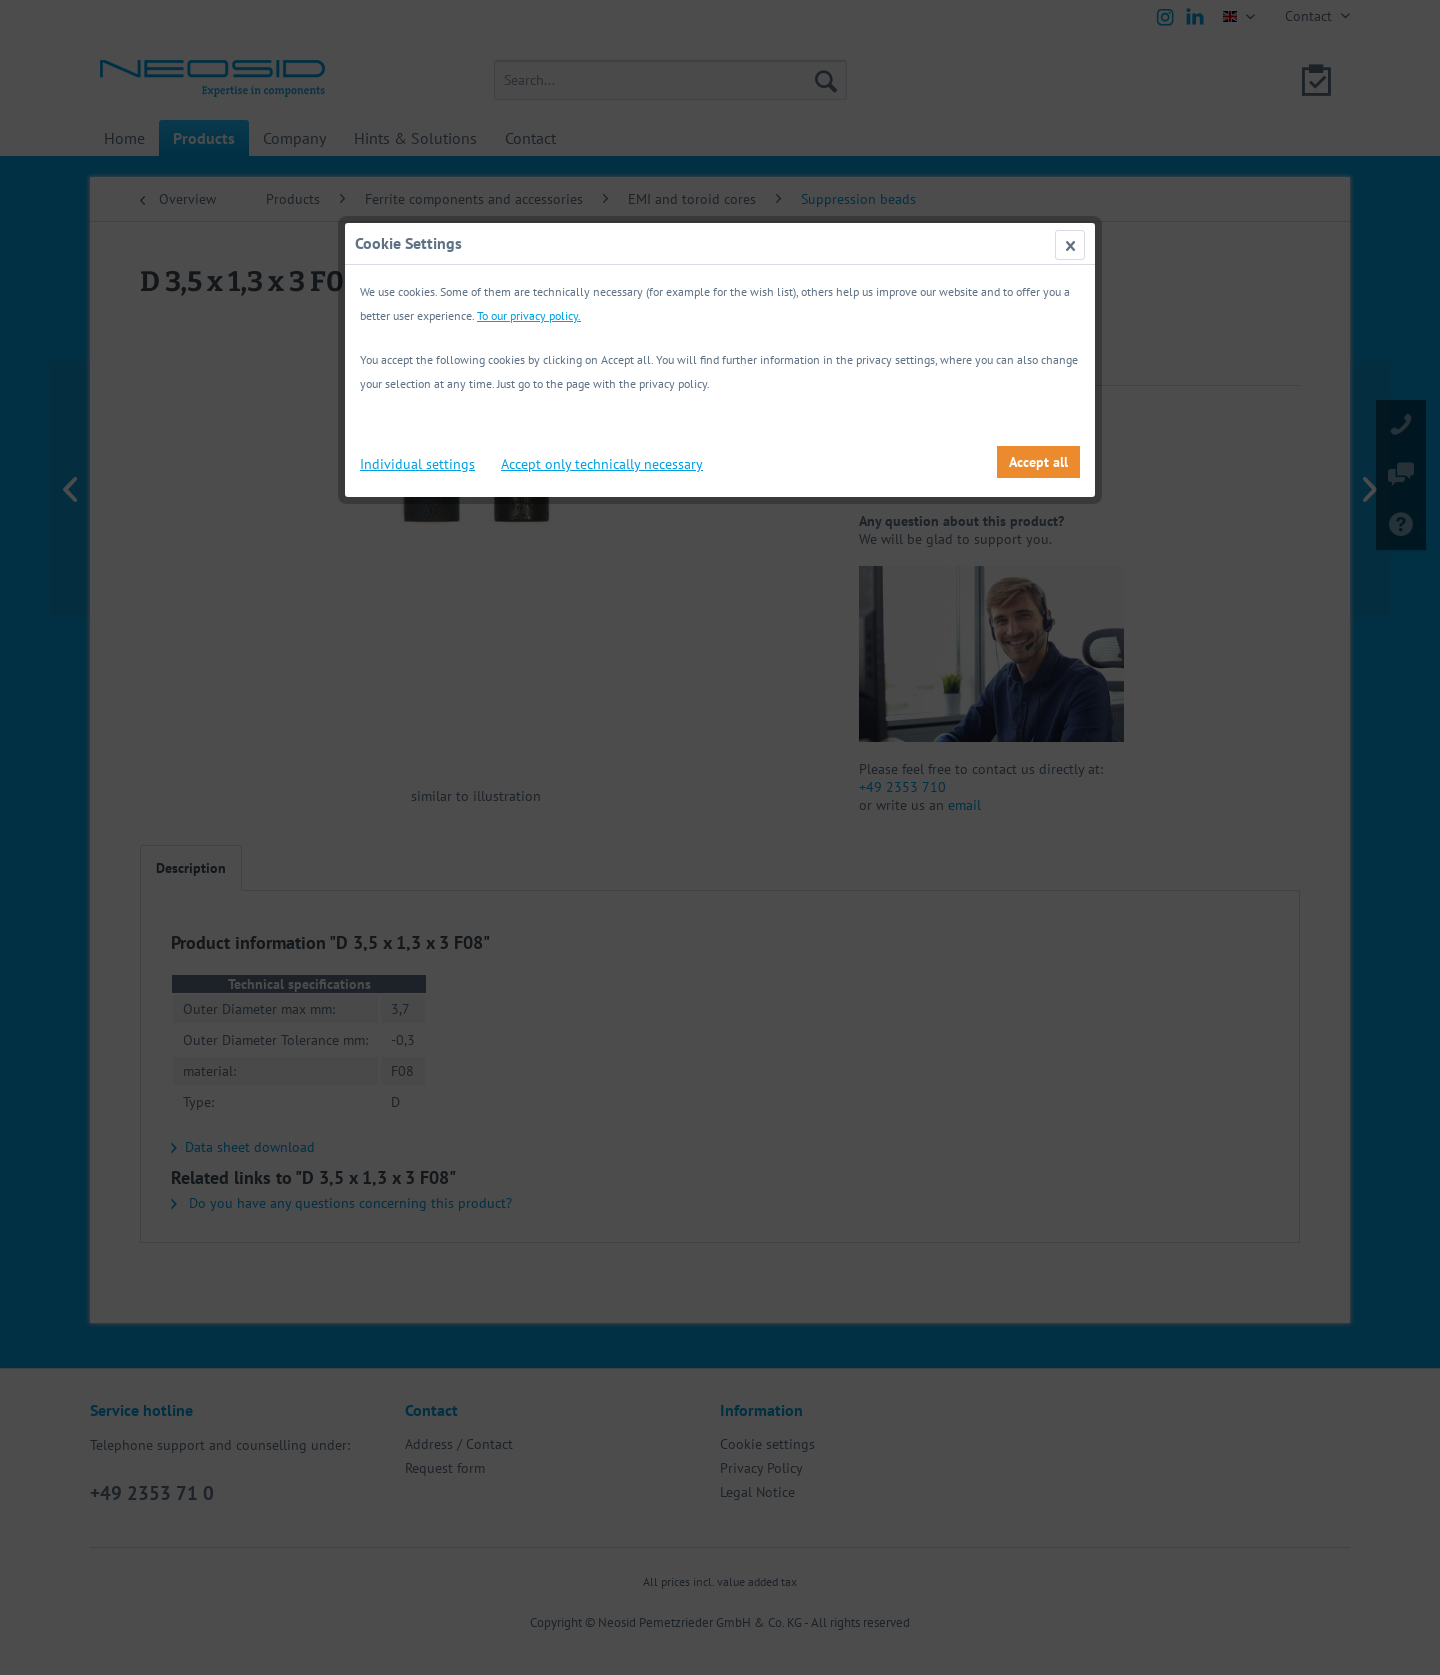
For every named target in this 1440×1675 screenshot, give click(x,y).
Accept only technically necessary (602, 464)
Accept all (1038, 462)
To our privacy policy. (529, 315)
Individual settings (417, 464)
